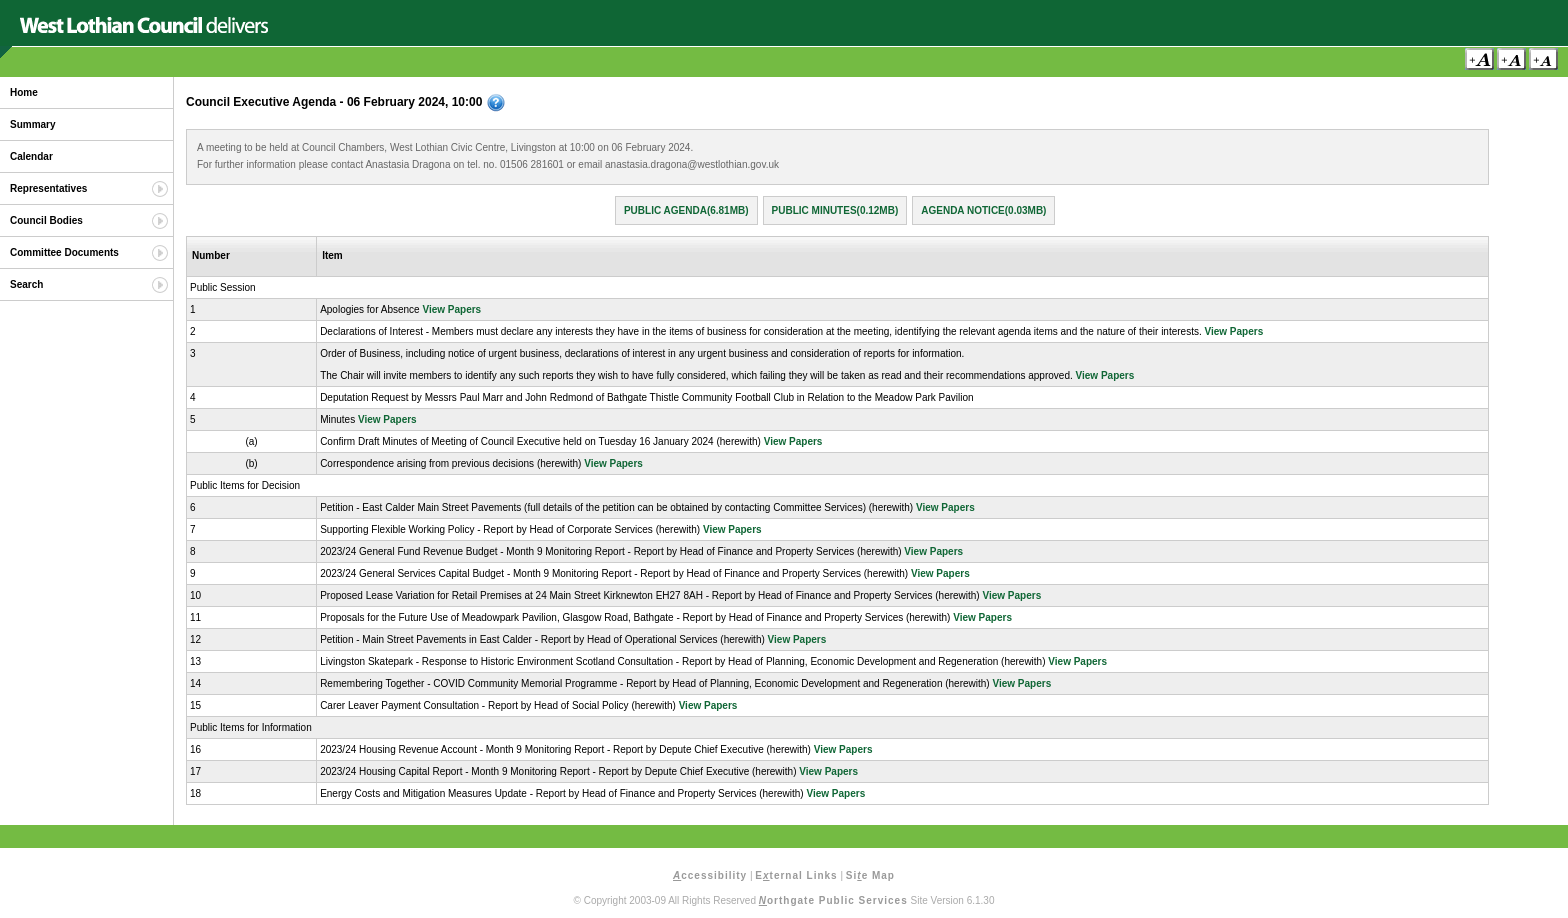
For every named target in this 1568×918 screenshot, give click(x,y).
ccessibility (710, 875)
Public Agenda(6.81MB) (686, 210)
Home (24, 92)
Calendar (31, 156)
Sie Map (870, 875)
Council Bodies (46, 220)
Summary (33, 124)
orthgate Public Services (833, 900)
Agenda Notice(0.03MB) (983, 210)
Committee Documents (64, 252)
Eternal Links (796, 875)
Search (26, 284)
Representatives (48, 188)
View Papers (451, 309)
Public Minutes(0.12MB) (835, 210)
